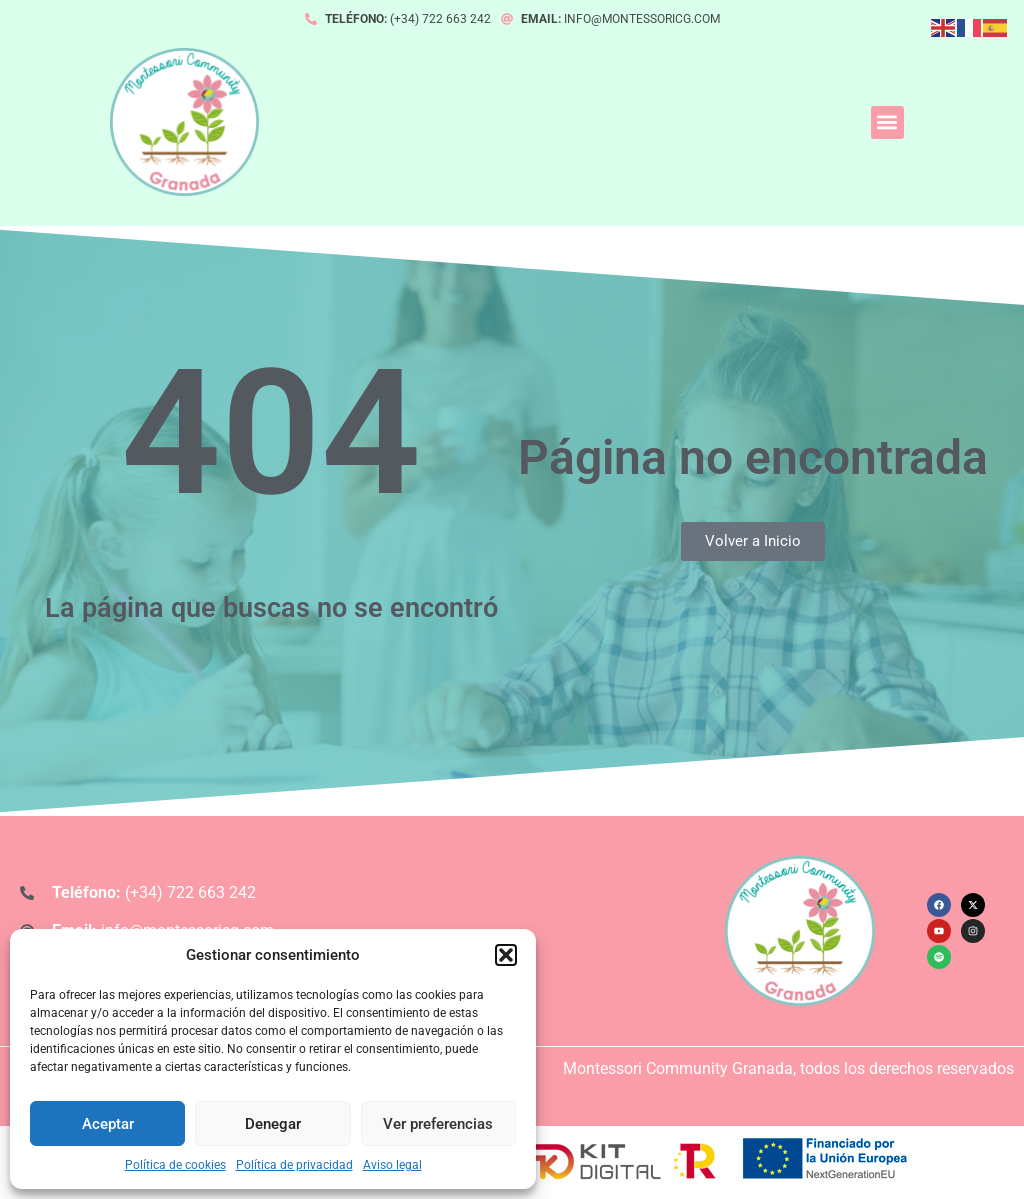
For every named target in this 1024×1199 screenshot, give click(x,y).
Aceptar (108, 1124)
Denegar (273, 1124)
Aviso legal (392, 1165)
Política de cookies (175, 1165)
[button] (506, 955)
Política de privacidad (294, 1165)
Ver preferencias (438, 1124)
